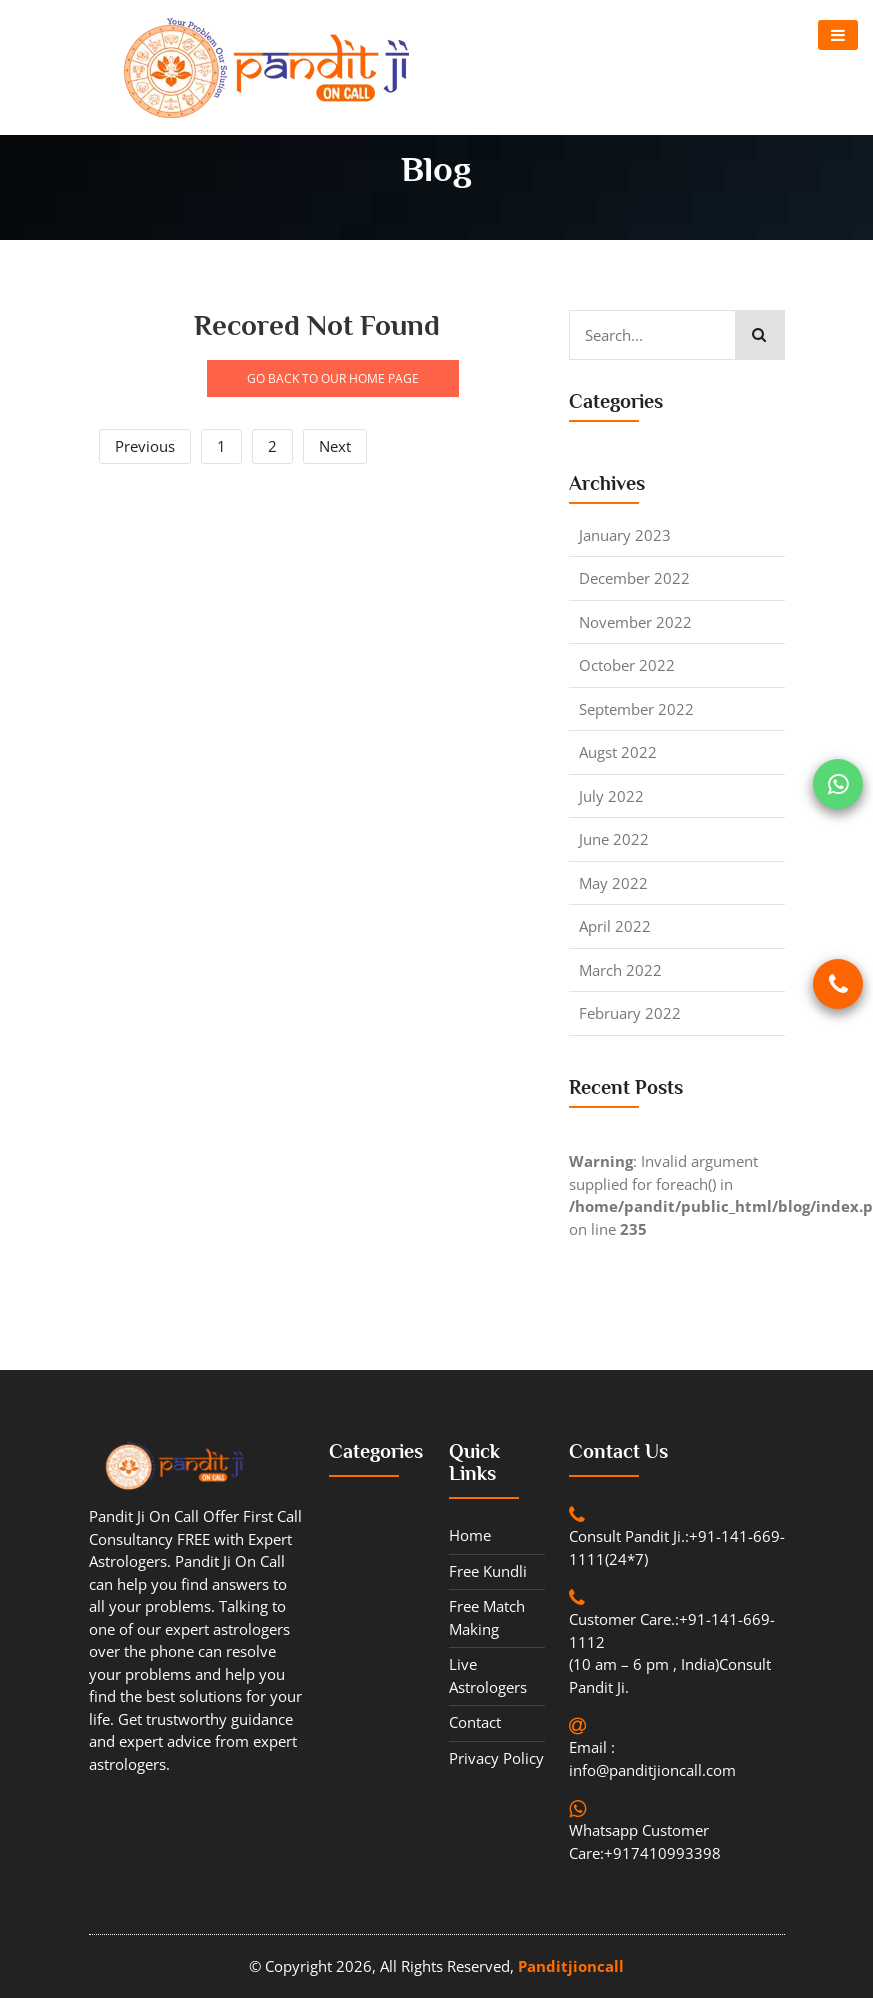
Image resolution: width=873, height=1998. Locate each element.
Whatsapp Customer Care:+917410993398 (645, 1841)
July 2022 (611, 796)
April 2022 (615, 926)
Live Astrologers (488, 1675)
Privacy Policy (496, 1758)
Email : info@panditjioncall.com (652, 1758)
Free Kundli (488, 1571)
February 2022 (630, 1013)
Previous (145, 446)
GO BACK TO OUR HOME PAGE (333, 378)
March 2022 (620, 970)
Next (335, 446)
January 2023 (625, 535)
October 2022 (627, 665)
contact (475, 1722)
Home (470, 1535)
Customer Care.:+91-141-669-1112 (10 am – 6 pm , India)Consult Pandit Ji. (672, 1653)
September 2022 (636, 709)
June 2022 (614, 839)
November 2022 (635, 622)
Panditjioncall (571, 1966)
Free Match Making (487, 1617)
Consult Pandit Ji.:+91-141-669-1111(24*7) (677, 1547)
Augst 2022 (618, 752)
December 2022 (634, 578)
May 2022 (613, 883)
